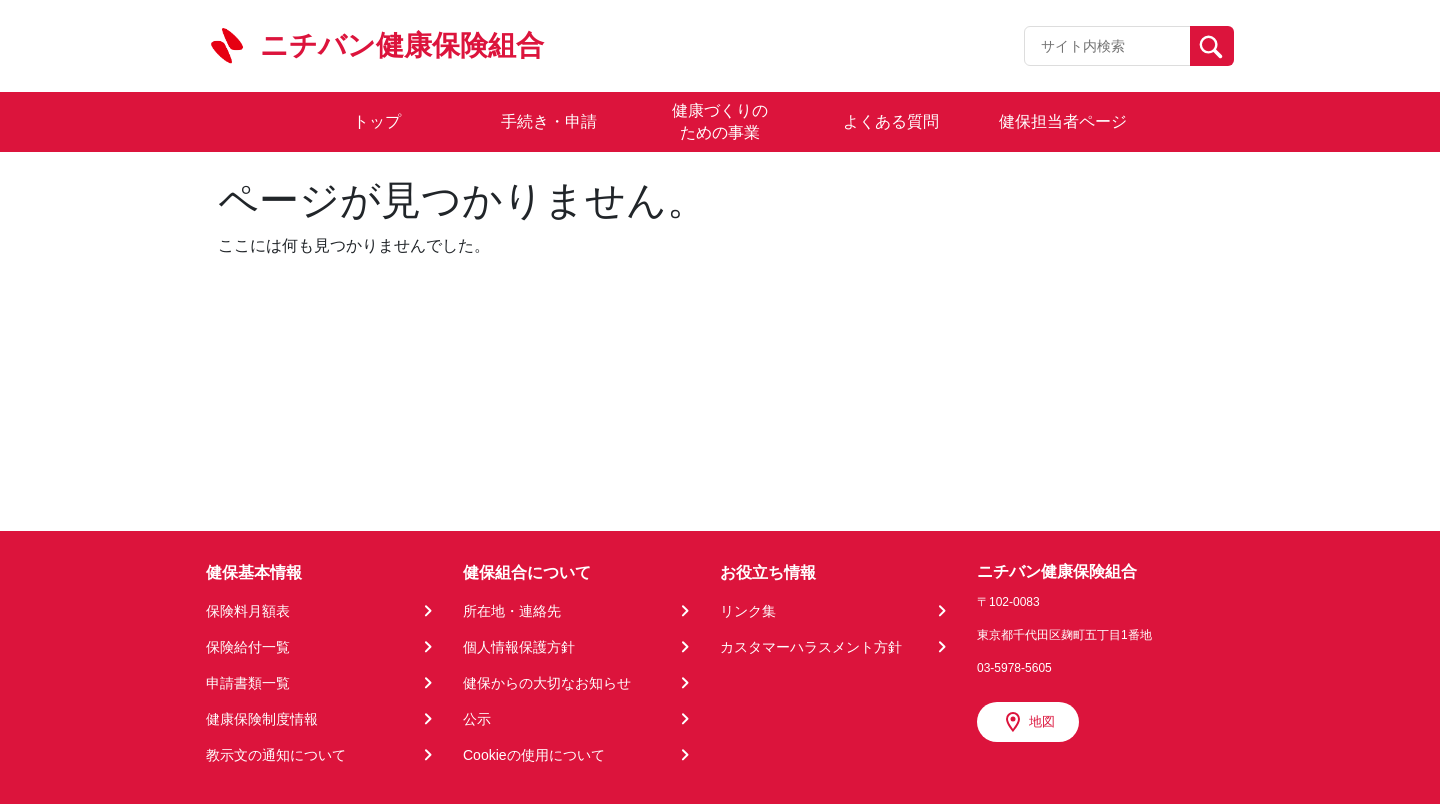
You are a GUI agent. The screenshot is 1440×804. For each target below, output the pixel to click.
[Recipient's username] (1107, 46)
